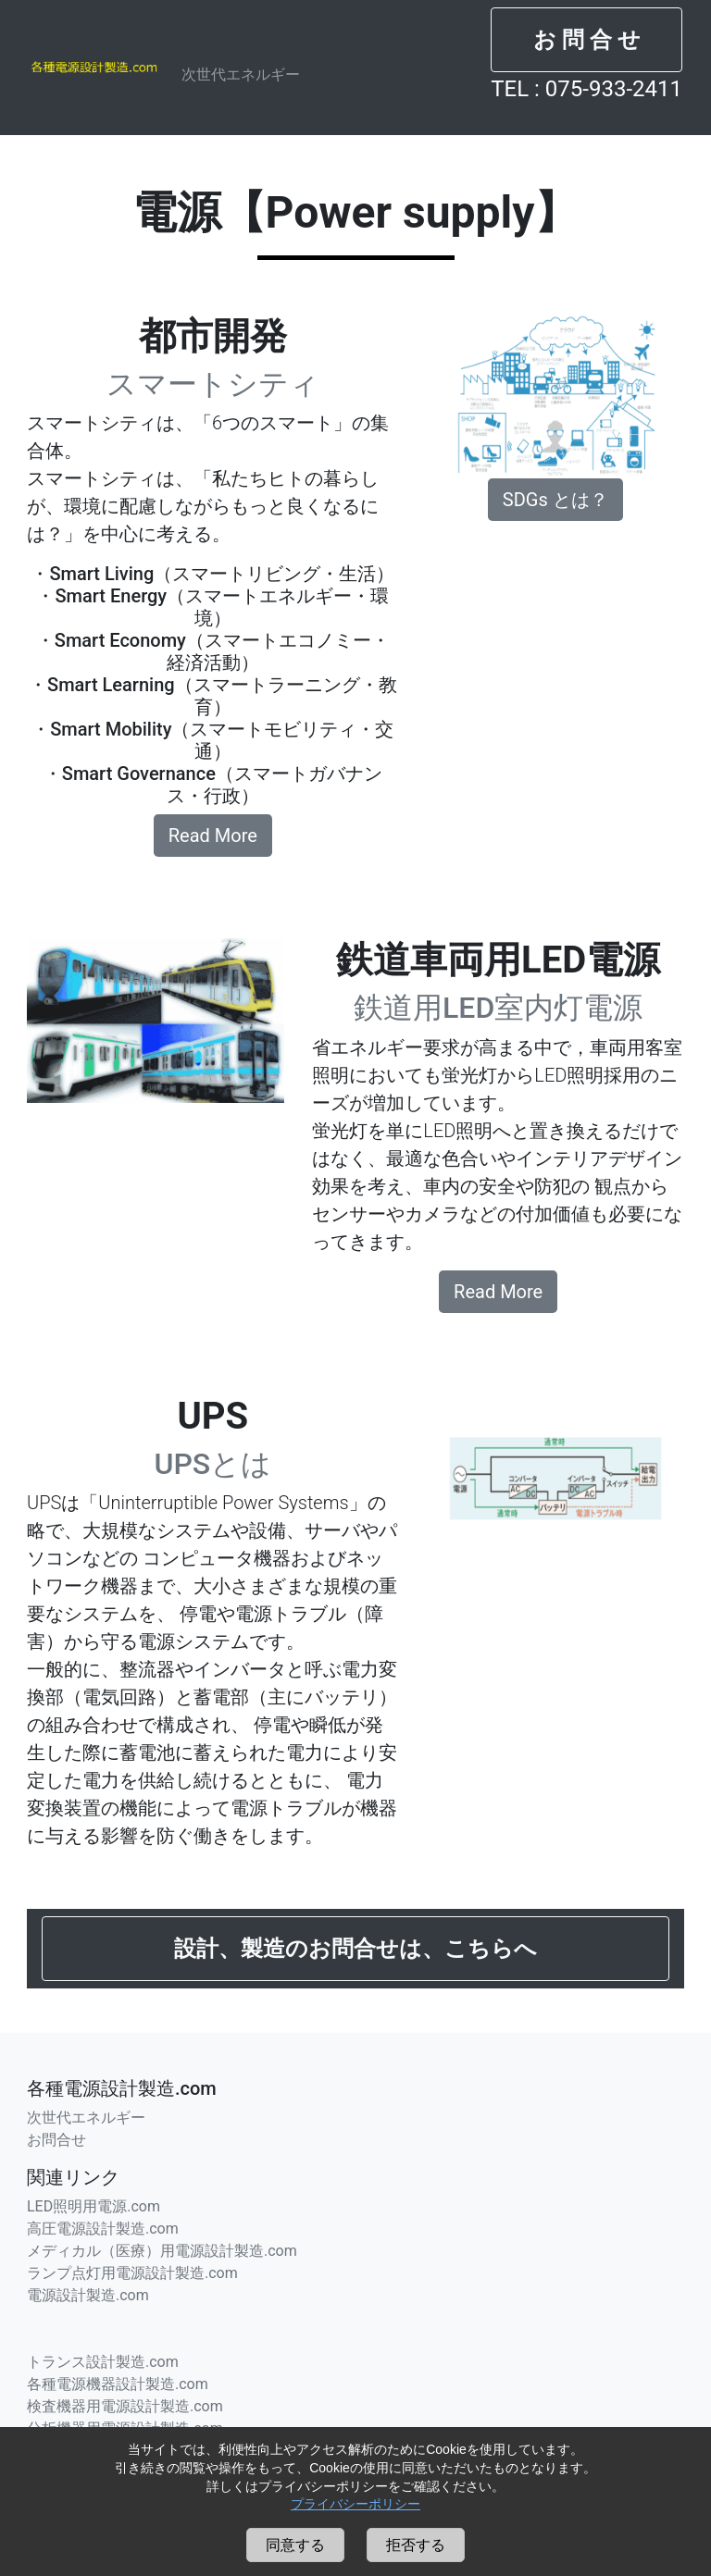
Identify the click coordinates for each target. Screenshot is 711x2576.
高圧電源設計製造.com (103, 2228)
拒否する (415, 2545)
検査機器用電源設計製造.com (125, 2406)
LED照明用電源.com (93, 2206)
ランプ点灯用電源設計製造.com (132, 2273)
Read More (212, 835)
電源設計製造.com (88, 2295)
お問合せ (56, 2140)
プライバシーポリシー (355, 2503)
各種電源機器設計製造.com (117, 2384)
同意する (295, 2545)
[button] (586, 39)
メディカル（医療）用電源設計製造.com (162, 2251)
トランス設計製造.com (103, 2362)
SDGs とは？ (555, 500)
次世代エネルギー (240, 74)
